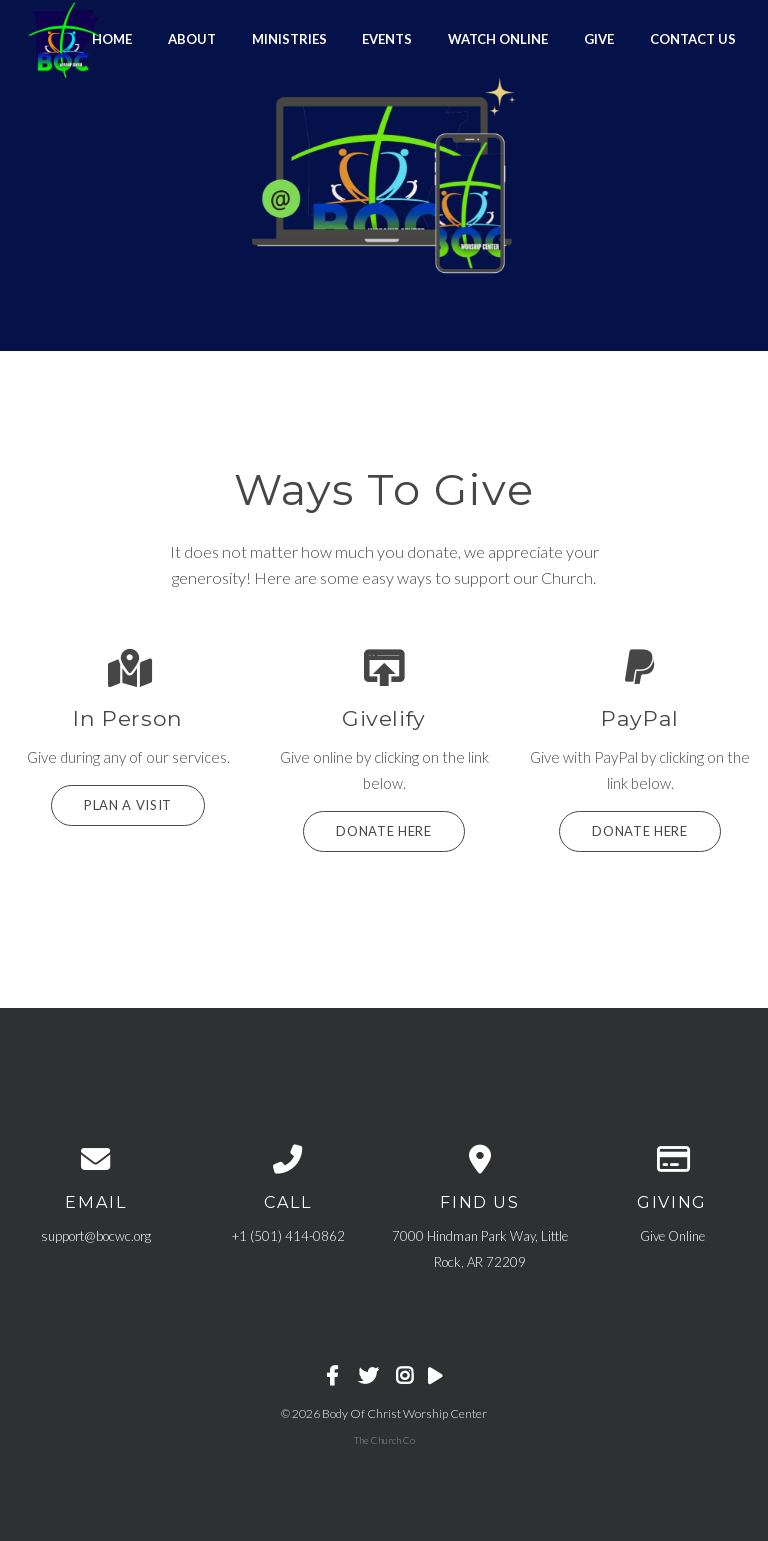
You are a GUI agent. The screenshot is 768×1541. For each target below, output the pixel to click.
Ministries (289, 38)
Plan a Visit (128, 805)
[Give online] (672, 1158)
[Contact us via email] (96, 1158)
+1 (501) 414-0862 (288, 1236)
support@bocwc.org (96, 1236)
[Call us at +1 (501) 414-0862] (288, 1158)
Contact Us (693, 38)
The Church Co (384, 1440)
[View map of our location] (480, 1158)
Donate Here (383, 831)
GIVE (599, 38)
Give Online (672, 1236)
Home (112, 38)
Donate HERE (639, 831)
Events (387, 38)
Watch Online (498, 38)
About (192, 38)
